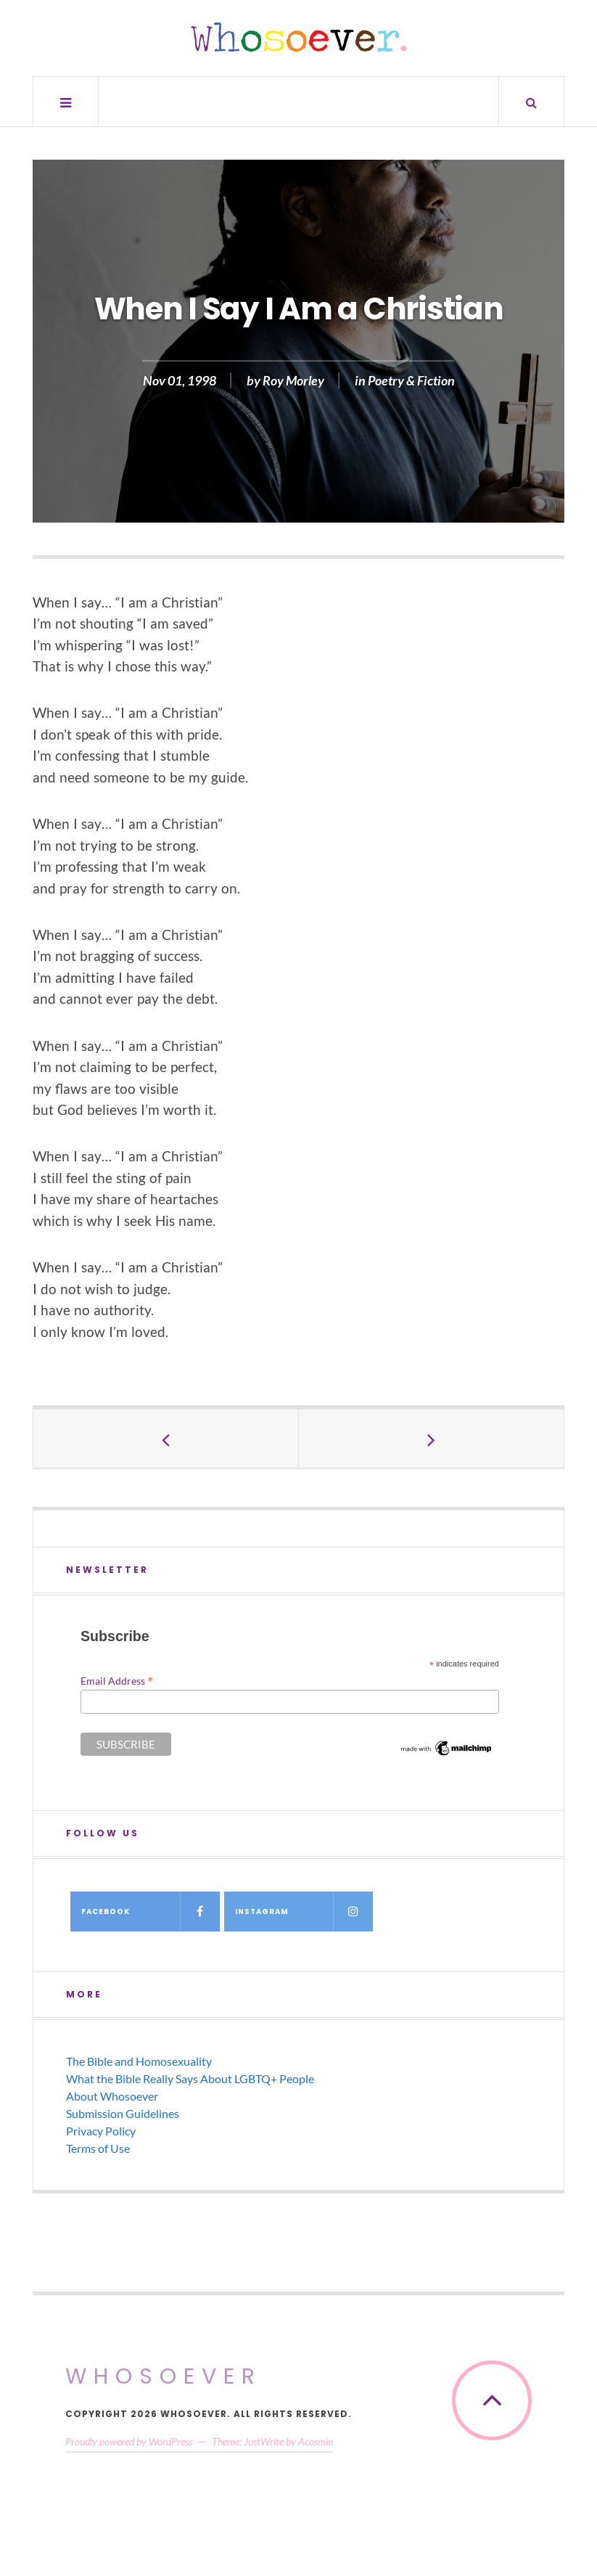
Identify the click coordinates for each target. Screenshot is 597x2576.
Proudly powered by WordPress (128, 2441)
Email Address (117, 1680)
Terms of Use (98, 2148)
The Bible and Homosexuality (139, 2061)
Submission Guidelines (122, 2113)
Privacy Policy (101, 2131)
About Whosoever (112, 2096)
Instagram (304, 1911)
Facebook (150, 1911)
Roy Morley (293, 380)
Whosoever (163, 2376)
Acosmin (315, 2441)
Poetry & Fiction (411, 380)
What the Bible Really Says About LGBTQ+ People (190, 2078)
